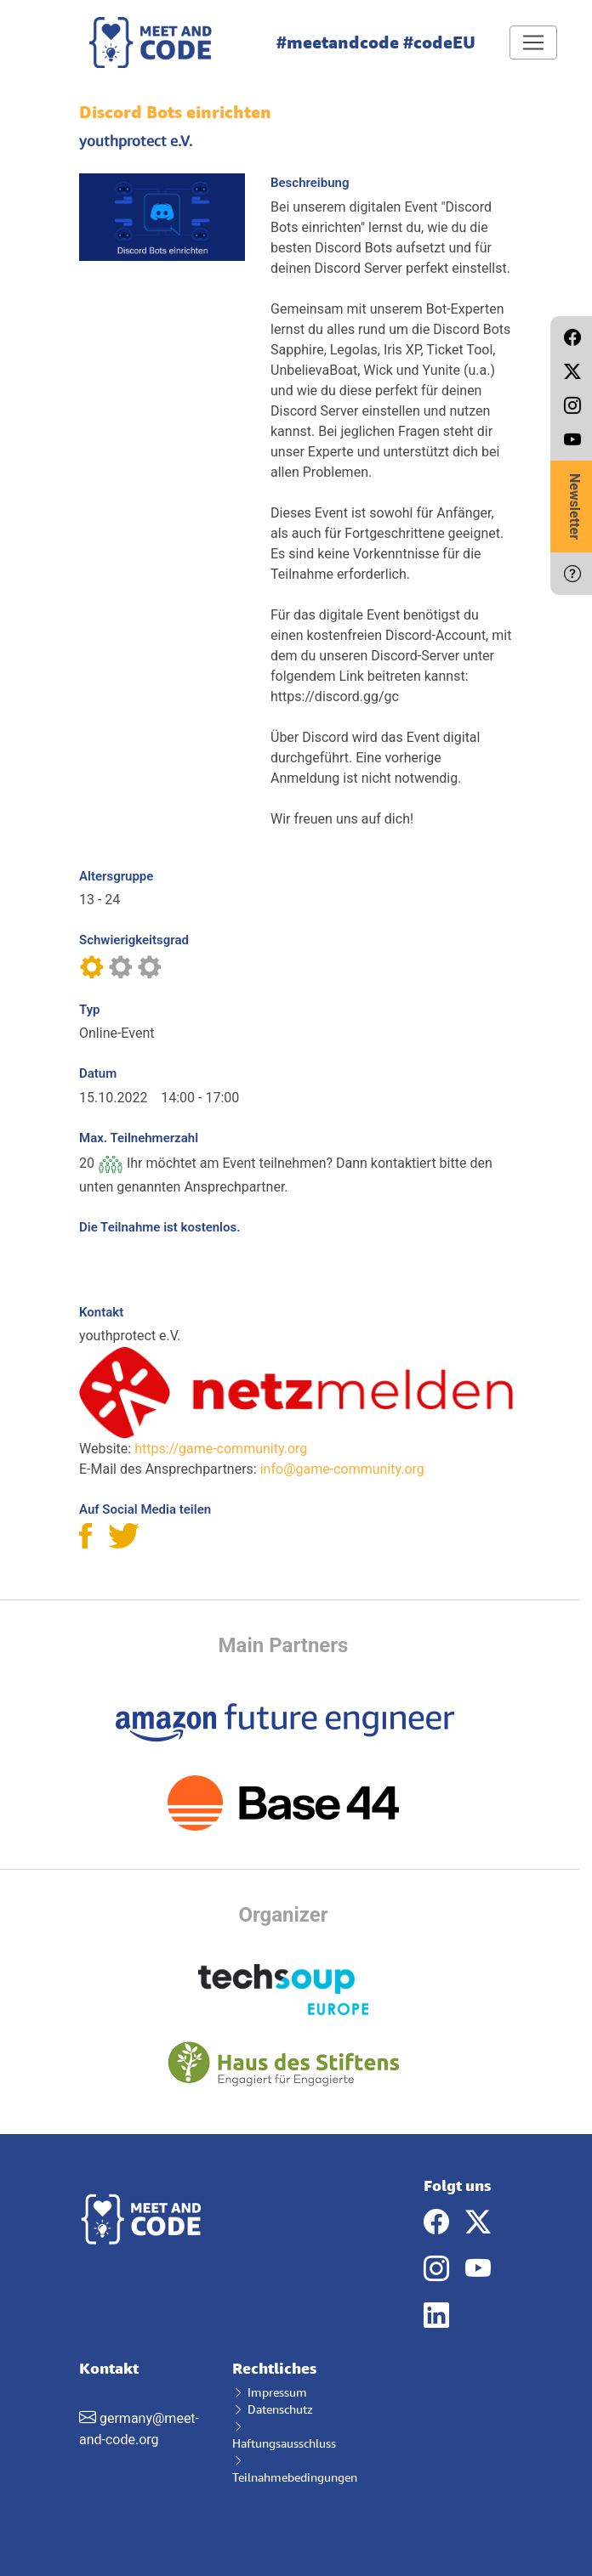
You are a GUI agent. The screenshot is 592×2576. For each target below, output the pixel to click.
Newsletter (574, 506)
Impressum (269, 2392)
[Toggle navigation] (533, 42)
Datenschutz (272, 2409)
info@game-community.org (342, 1469)
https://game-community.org (220, 1449)
